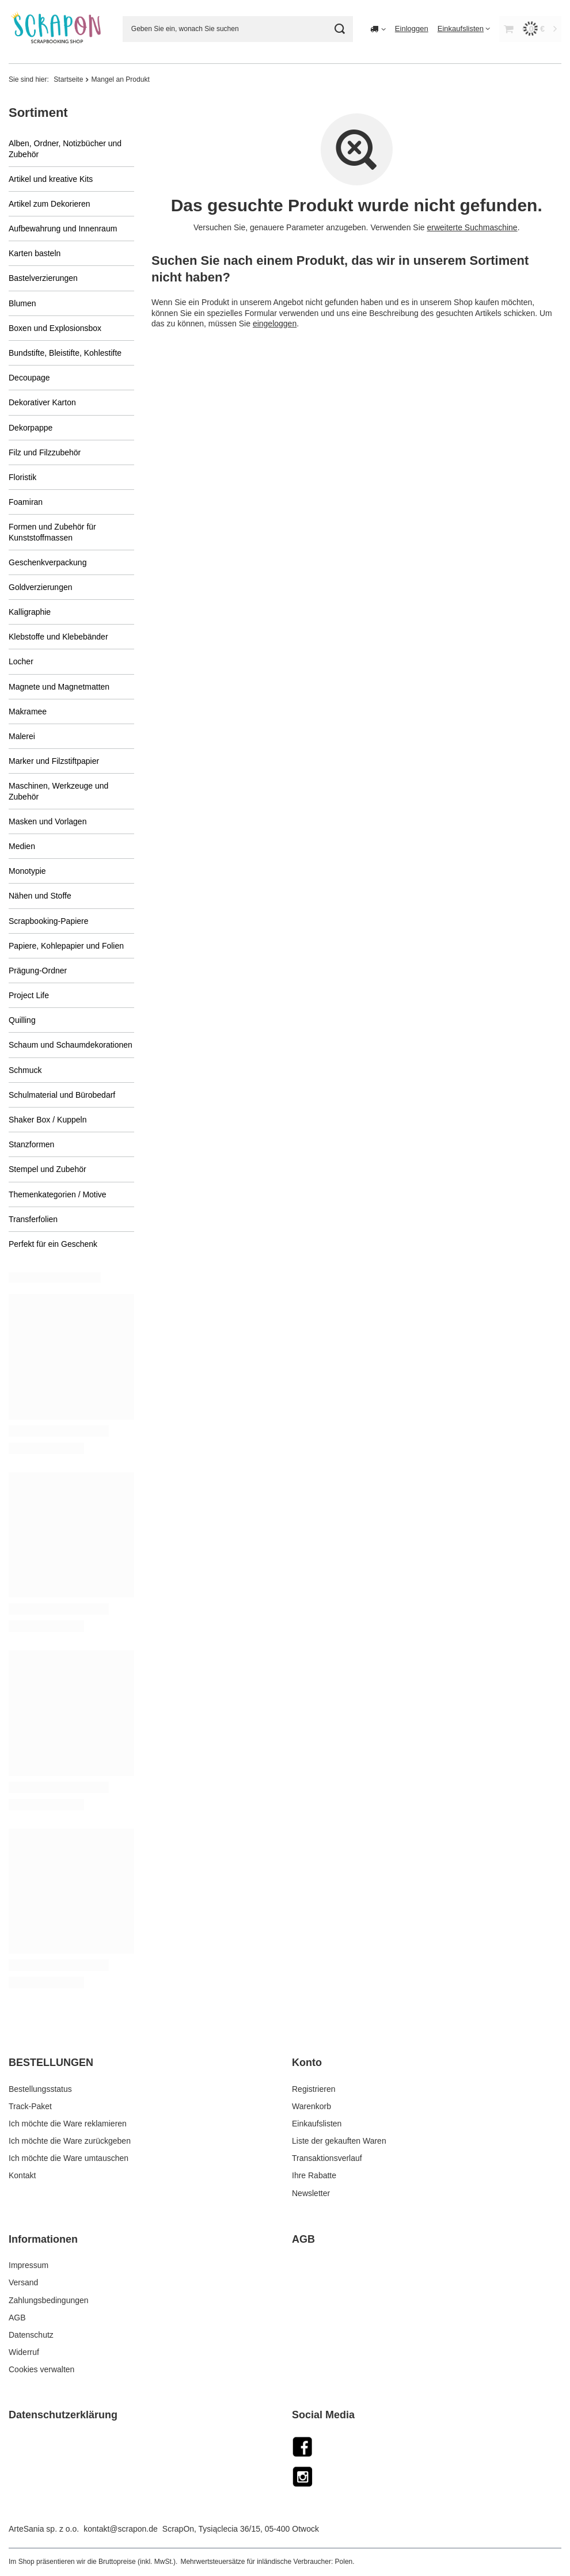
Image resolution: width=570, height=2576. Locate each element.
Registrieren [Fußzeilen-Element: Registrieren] (313, 2089)
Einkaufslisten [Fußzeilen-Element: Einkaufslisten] (316, 2123)
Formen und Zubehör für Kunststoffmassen (52, 532)
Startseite (68, 79)
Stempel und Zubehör (47, 1169)
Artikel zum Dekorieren (49, 203)
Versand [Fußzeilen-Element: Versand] (23, 2282)
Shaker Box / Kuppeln (47, 1119)
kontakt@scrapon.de (120, 2528)
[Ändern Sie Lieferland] (378, 29)
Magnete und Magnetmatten (59, 686)
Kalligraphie (30, 612)
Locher (21, 661)
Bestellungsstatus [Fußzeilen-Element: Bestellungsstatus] (40, 2089)
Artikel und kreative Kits (51, 179)
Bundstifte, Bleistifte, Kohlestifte (65, 352)
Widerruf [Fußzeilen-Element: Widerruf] (24, 2352)
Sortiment (38, 112)
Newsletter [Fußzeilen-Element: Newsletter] (311, 2193)
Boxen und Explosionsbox (55, 328)
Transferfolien (33, 1219)
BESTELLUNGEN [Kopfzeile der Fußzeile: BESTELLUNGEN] (51, 2062)
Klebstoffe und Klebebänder (58, 636)
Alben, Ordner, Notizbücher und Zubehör (65, 148)
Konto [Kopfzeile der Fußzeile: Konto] (307, 2062)
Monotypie (27, 871)
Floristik (22, 477)
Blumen (22, 303)
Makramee (28, 711)
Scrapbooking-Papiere (49, 921)
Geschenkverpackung (47, 562)
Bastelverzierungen (43, 278)
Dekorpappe (30, 427)
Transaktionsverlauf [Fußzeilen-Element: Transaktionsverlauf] (327, 2158)
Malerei (22, 736)
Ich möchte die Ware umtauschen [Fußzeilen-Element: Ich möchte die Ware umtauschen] (68, 2158)
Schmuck (25, 1070)
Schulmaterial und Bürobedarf (62, 1094)
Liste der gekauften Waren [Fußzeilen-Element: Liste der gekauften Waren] (339, 2140)
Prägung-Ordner (38, 970)
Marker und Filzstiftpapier (54, 761)
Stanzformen (31, 1144)
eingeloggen (274, 323)
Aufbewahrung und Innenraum (63, 228)
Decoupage (29, 377)
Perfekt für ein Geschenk (53, 1244)
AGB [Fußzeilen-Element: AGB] (17, 2317)
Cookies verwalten (41, 2369)
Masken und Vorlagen (47, 821)
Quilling (22, 1020)
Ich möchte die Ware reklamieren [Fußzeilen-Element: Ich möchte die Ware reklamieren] (68, 2123)
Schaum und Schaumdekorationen (70, 1044)
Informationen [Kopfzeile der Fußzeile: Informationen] (43, 2239)
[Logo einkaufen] (57, 29)
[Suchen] (340, 29)
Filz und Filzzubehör (45, 452)
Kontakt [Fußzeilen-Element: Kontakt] (22, 2175)
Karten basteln (34, 253)
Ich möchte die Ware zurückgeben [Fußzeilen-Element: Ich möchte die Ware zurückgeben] (70, 2140)
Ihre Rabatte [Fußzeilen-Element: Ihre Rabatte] (314, 2175)
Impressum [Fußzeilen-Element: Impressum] (28, 2265)
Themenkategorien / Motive (58, 1194)
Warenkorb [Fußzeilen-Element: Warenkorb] (311, 2106)
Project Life (29, 995)
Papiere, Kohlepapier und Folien (66, 945)
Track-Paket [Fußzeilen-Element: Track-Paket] (30, 2106)
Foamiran (26, 502)
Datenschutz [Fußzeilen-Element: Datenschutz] (31, 2334)
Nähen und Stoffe (40, 895)
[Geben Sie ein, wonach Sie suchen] (238, 29)
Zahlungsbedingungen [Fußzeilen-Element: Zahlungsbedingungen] (49, 2300)
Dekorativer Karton (42, 402)
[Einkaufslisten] (464, 28)
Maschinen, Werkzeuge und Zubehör (58, 791)
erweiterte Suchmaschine (472, 227)
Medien (22, 846)
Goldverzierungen (41, 587)
